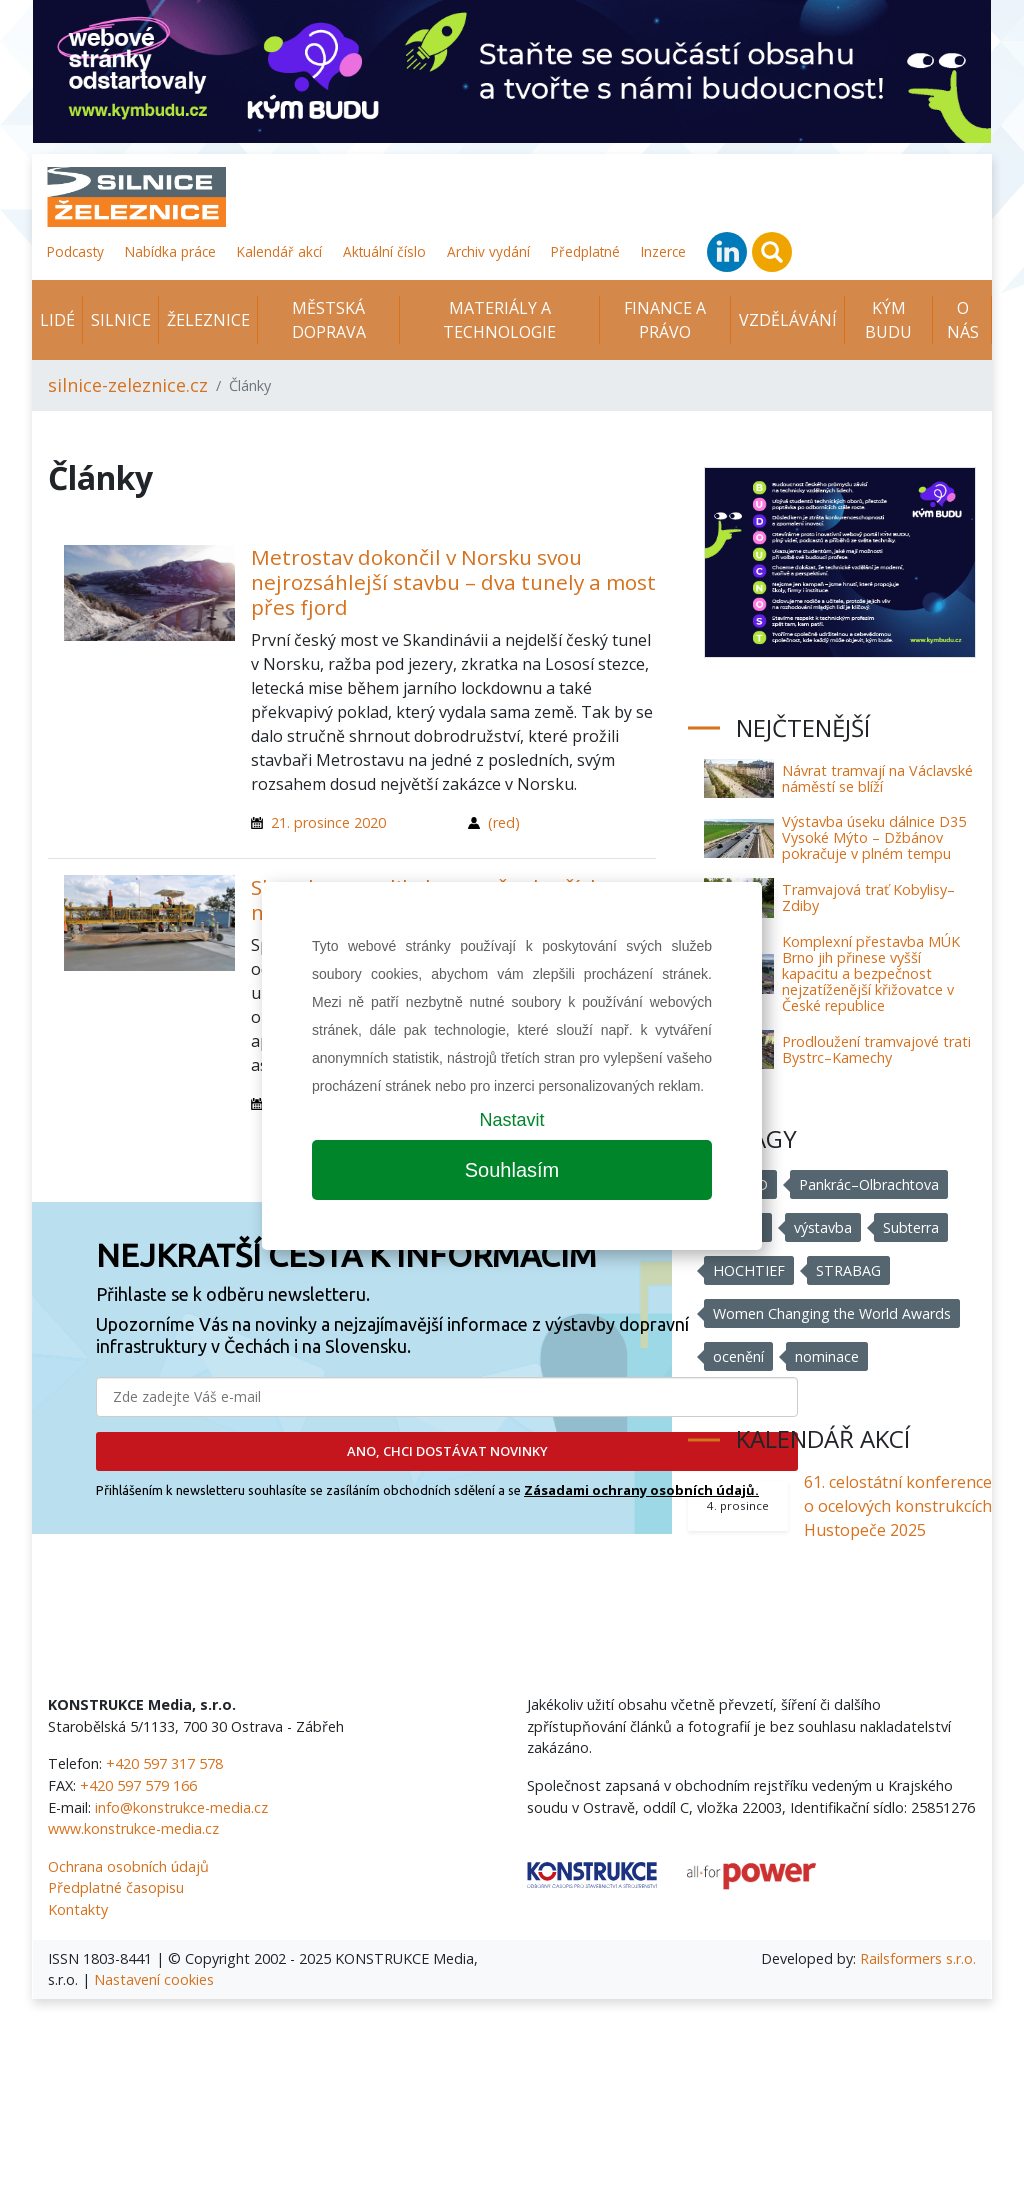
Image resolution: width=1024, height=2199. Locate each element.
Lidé (57, 320)
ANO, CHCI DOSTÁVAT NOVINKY (447, 1451)
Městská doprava (329, 320)
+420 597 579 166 (138, 1785)
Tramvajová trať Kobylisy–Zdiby (868, 897)
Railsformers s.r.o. (918, 1958)
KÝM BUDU (888, 320)
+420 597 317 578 (164, 1763)
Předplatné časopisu (116, 1887)
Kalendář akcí (279, 251)
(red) (504, 822)
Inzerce (663, 251)
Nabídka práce (170, 251)
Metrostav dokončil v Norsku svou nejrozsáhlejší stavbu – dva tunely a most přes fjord (453, 582)
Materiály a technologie (499, 320)
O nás (963, 320)
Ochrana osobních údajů (128, 1866)
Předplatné (585, 251)
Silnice (121, 320)
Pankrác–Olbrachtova (870, 1184)
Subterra (912, 1227)
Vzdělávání (788, 320)
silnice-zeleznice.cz (128, 385)
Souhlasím (512, 1170)
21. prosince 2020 (328, 822)
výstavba (823, 1227)
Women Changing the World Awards (832, 1313)
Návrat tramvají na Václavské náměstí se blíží (877, 778)
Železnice (208, 320)
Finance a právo (665, 320)
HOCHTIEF (749, 1270)
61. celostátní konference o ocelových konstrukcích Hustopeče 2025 (898, 1506)
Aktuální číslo (384, 251)
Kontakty (78, 1909)
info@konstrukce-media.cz (181, 1807)
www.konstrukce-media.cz (133, 1828)
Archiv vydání (488, 251)
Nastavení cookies (154, 1979)
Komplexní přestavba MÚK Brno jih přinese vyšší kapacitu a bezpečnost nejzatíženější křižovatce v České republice (871, 973)
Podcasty (75, 251)
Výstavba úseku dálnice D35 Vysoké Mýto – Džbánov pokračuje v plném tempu (874, 837)
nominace (827, 1356)
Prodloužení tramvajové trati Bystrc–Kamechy (876, 1049)
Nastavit (511, 1120)
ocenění (738, 1356)
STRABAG (848, 1270)
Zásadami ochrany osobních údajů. (641, 1490)
